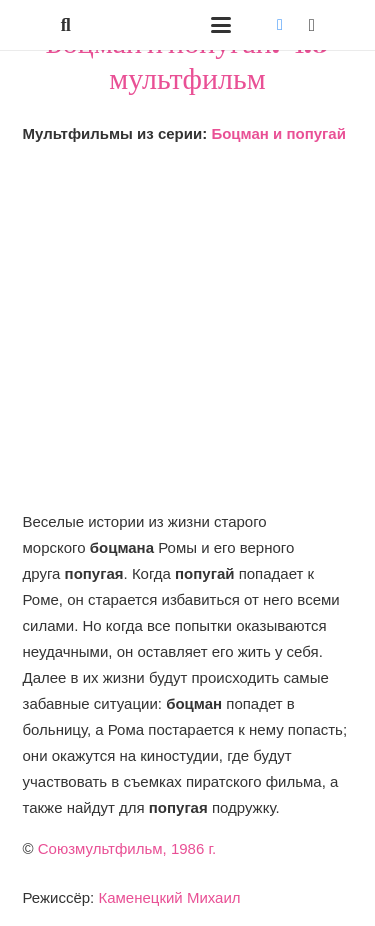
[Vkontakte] (280, 25)
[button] (66, 25)
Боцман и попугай (278, 133)
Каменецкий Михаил (169, 897)
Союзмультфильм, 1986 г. (127, 848)
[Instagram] (312, 25)
